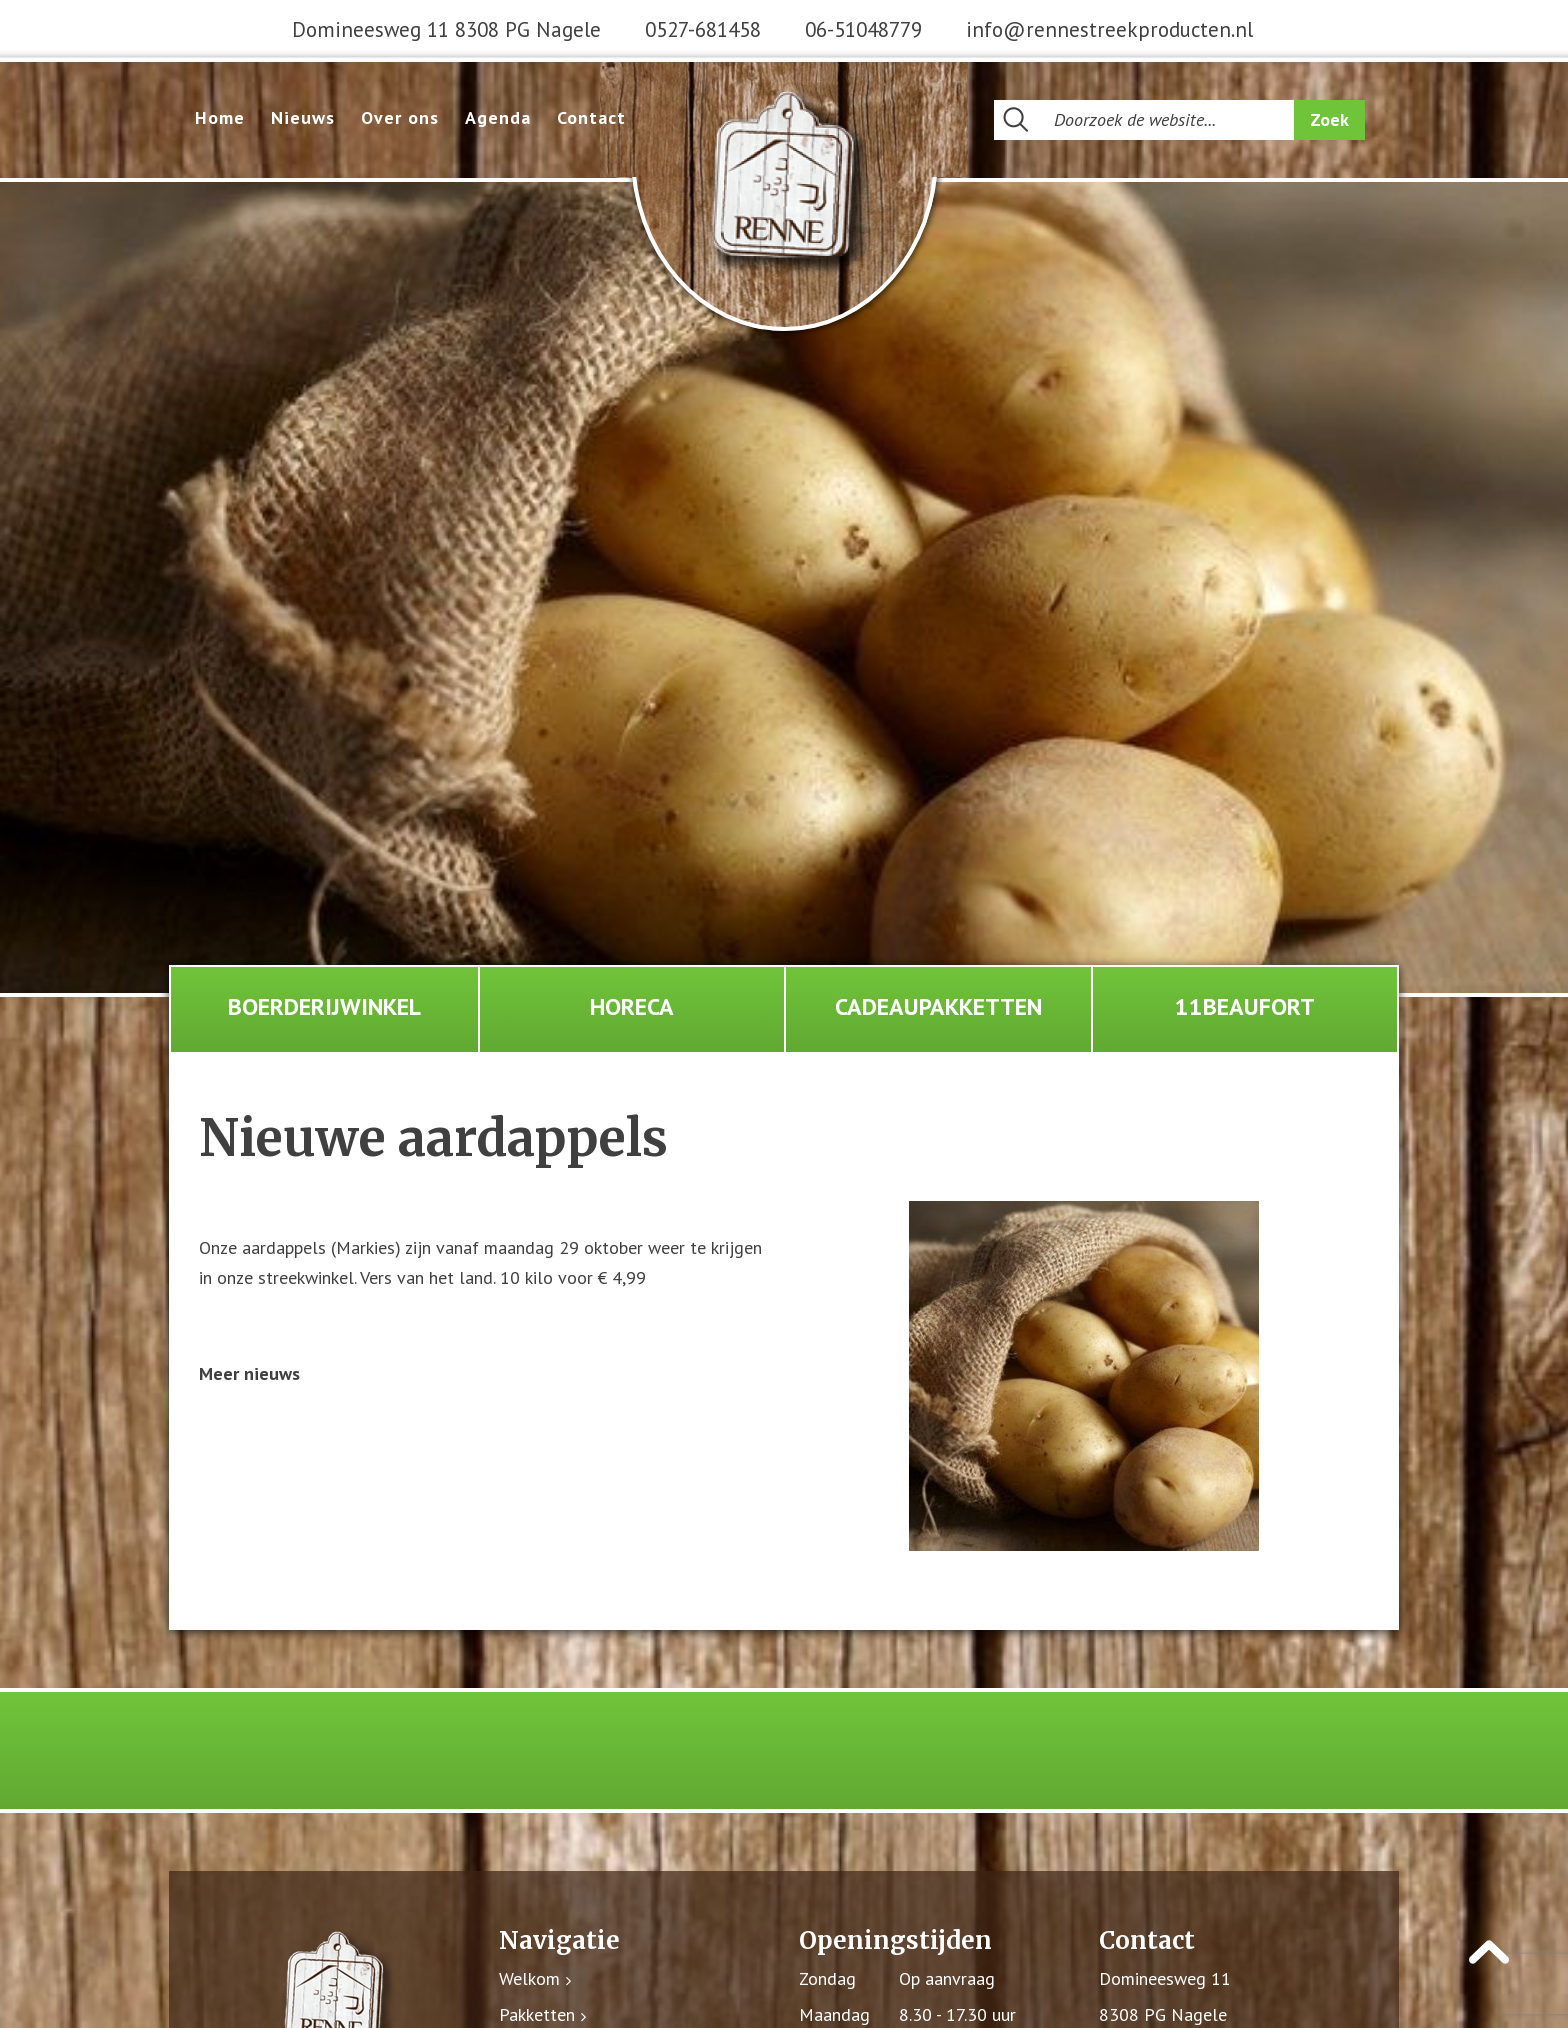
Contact (591, 117)
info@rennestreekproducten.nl (1109, 29)
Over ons (400, 117)
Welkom (529, 1979)
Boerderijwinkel (324, 1006)
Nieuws (303, 117)
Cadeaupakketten (938, 1006)
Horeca (632, 1006)
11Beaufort (1245, 1006)
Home (220, 117)
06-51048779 (863, 29)
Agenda (498, 117)
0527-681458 (703, 29)
